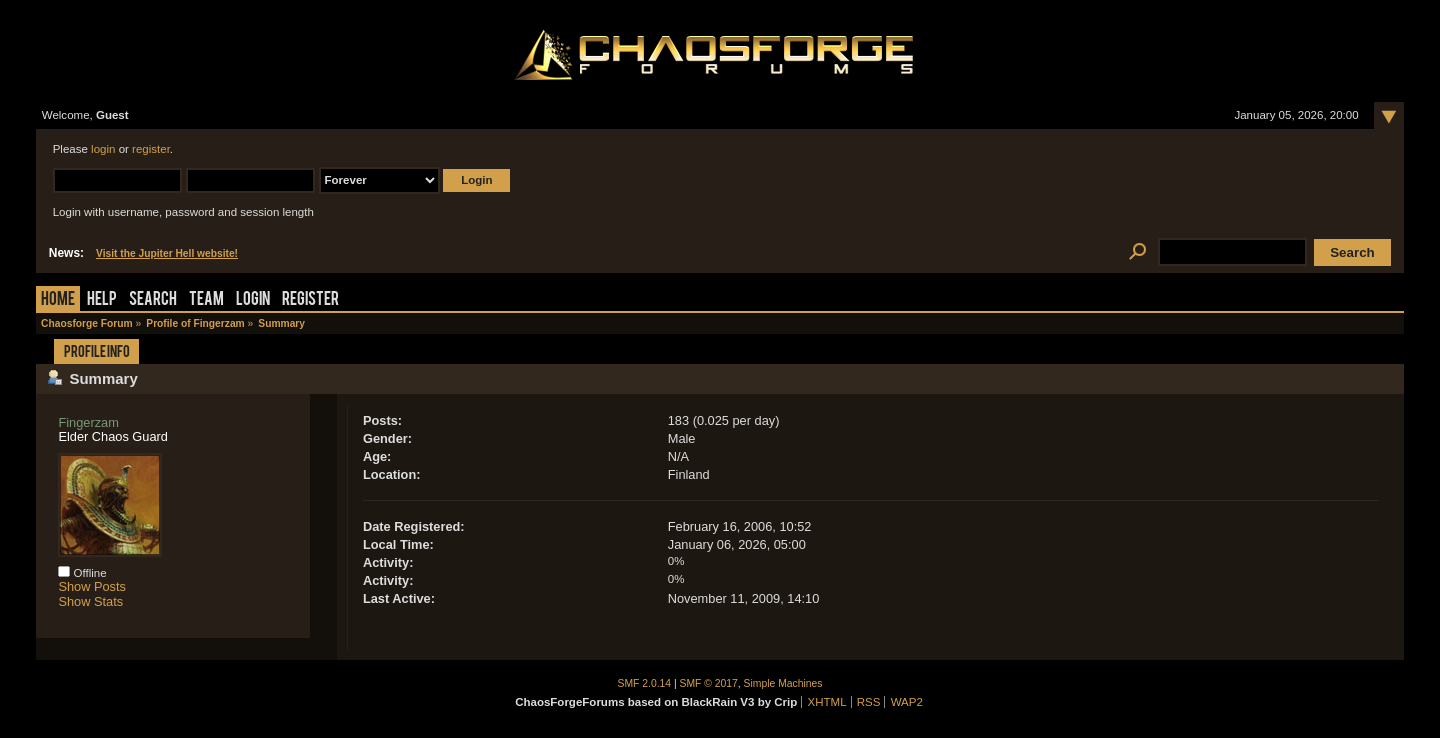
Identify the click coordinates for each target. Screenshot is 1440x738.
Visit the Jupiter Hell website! (167, 253)
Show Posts (92, 586)
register (151, 149)
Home (58, 300)
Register (310, 300)
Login (253, 300)
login (103, 149)
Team (206, 300)
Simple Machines (783, 683)
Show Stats (90, 601)
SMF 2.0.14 (645, 683)
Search (153, 300)
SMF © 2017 (709, 683)
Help (102, 300)
